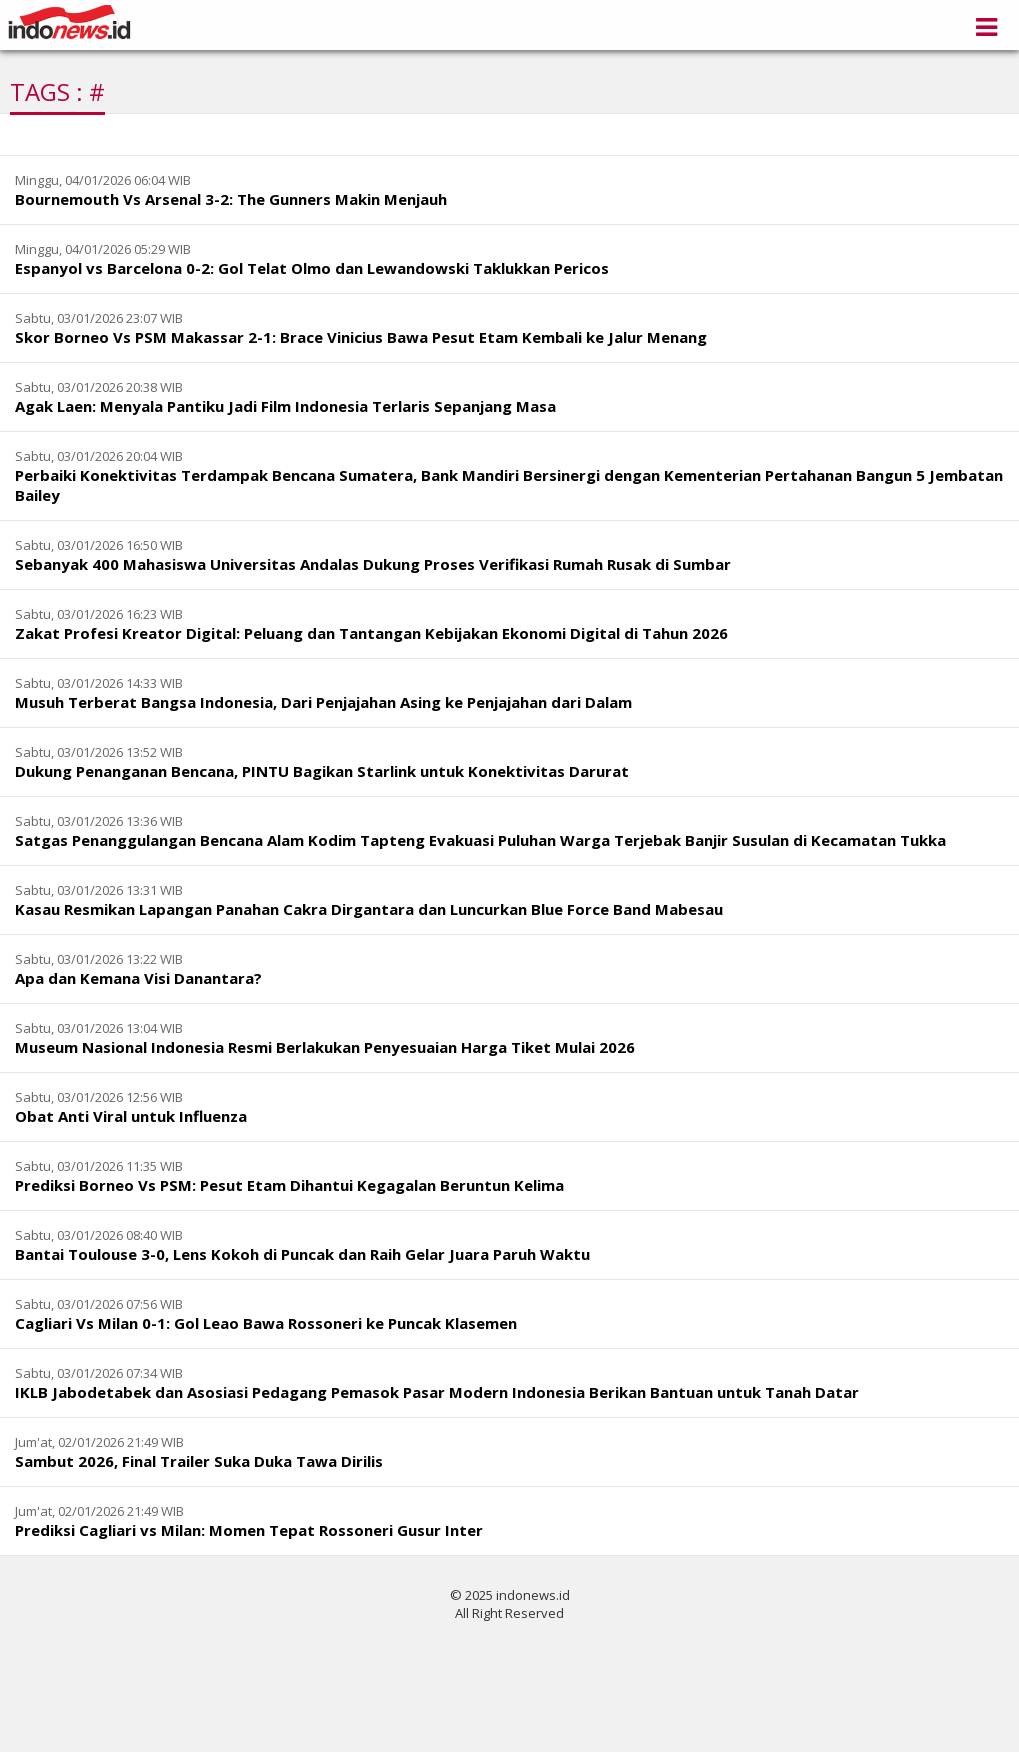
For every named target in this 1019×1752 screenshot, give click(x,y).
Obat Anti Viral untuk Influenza (131, 1116)
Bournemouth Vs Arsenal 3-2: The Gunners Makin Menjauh (231, 199)
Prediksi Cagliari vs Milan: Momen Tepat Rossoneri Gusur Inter (249, 1530)
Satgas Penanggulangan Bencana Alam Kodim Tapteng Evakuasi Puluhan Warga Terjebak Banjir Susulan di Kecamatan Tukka (480, 840)
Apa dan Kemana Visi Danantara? (138, 978)
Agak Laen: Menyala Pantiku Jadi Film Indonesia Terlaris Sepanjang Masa (285, 406)
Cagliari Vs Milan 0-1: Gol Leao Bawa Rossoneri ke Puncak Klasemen (266, 1323)
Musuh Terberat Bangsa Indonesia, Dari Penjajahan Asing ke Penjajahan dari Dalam (323, 702)
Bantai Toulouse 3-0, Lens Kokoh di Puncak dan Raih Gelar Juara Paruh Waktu (302, 1254)
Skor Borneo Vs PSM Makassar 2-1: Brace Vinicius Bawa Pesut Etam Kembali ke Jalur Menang (361, 337)
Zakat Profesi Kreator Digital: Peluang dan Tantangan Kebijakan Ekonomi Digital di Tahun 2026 (371, 633)
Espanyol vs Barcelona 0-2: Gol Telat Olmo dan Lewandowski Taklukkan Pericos (312, 268)
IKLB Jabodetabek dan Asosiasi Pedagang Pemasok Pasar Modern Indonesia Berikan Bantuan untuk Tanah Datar (437, 1392)
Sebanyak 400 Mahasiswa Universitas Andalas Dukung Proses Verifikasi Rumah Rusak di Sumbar (373, 564)
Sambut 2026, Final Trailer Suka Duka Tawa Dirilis (199, 1461)
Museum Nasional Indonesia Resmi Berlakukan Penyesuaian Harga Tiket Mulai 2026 (325, 1047)
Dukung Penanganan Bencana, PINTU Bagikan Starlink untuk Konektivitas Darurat (322, 771)
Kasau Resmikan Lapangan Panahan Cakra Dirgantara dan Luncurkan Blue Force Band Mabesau (369, 909)
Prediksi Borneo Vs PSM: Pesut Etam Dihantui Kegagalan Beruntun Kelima (289, 1185)
